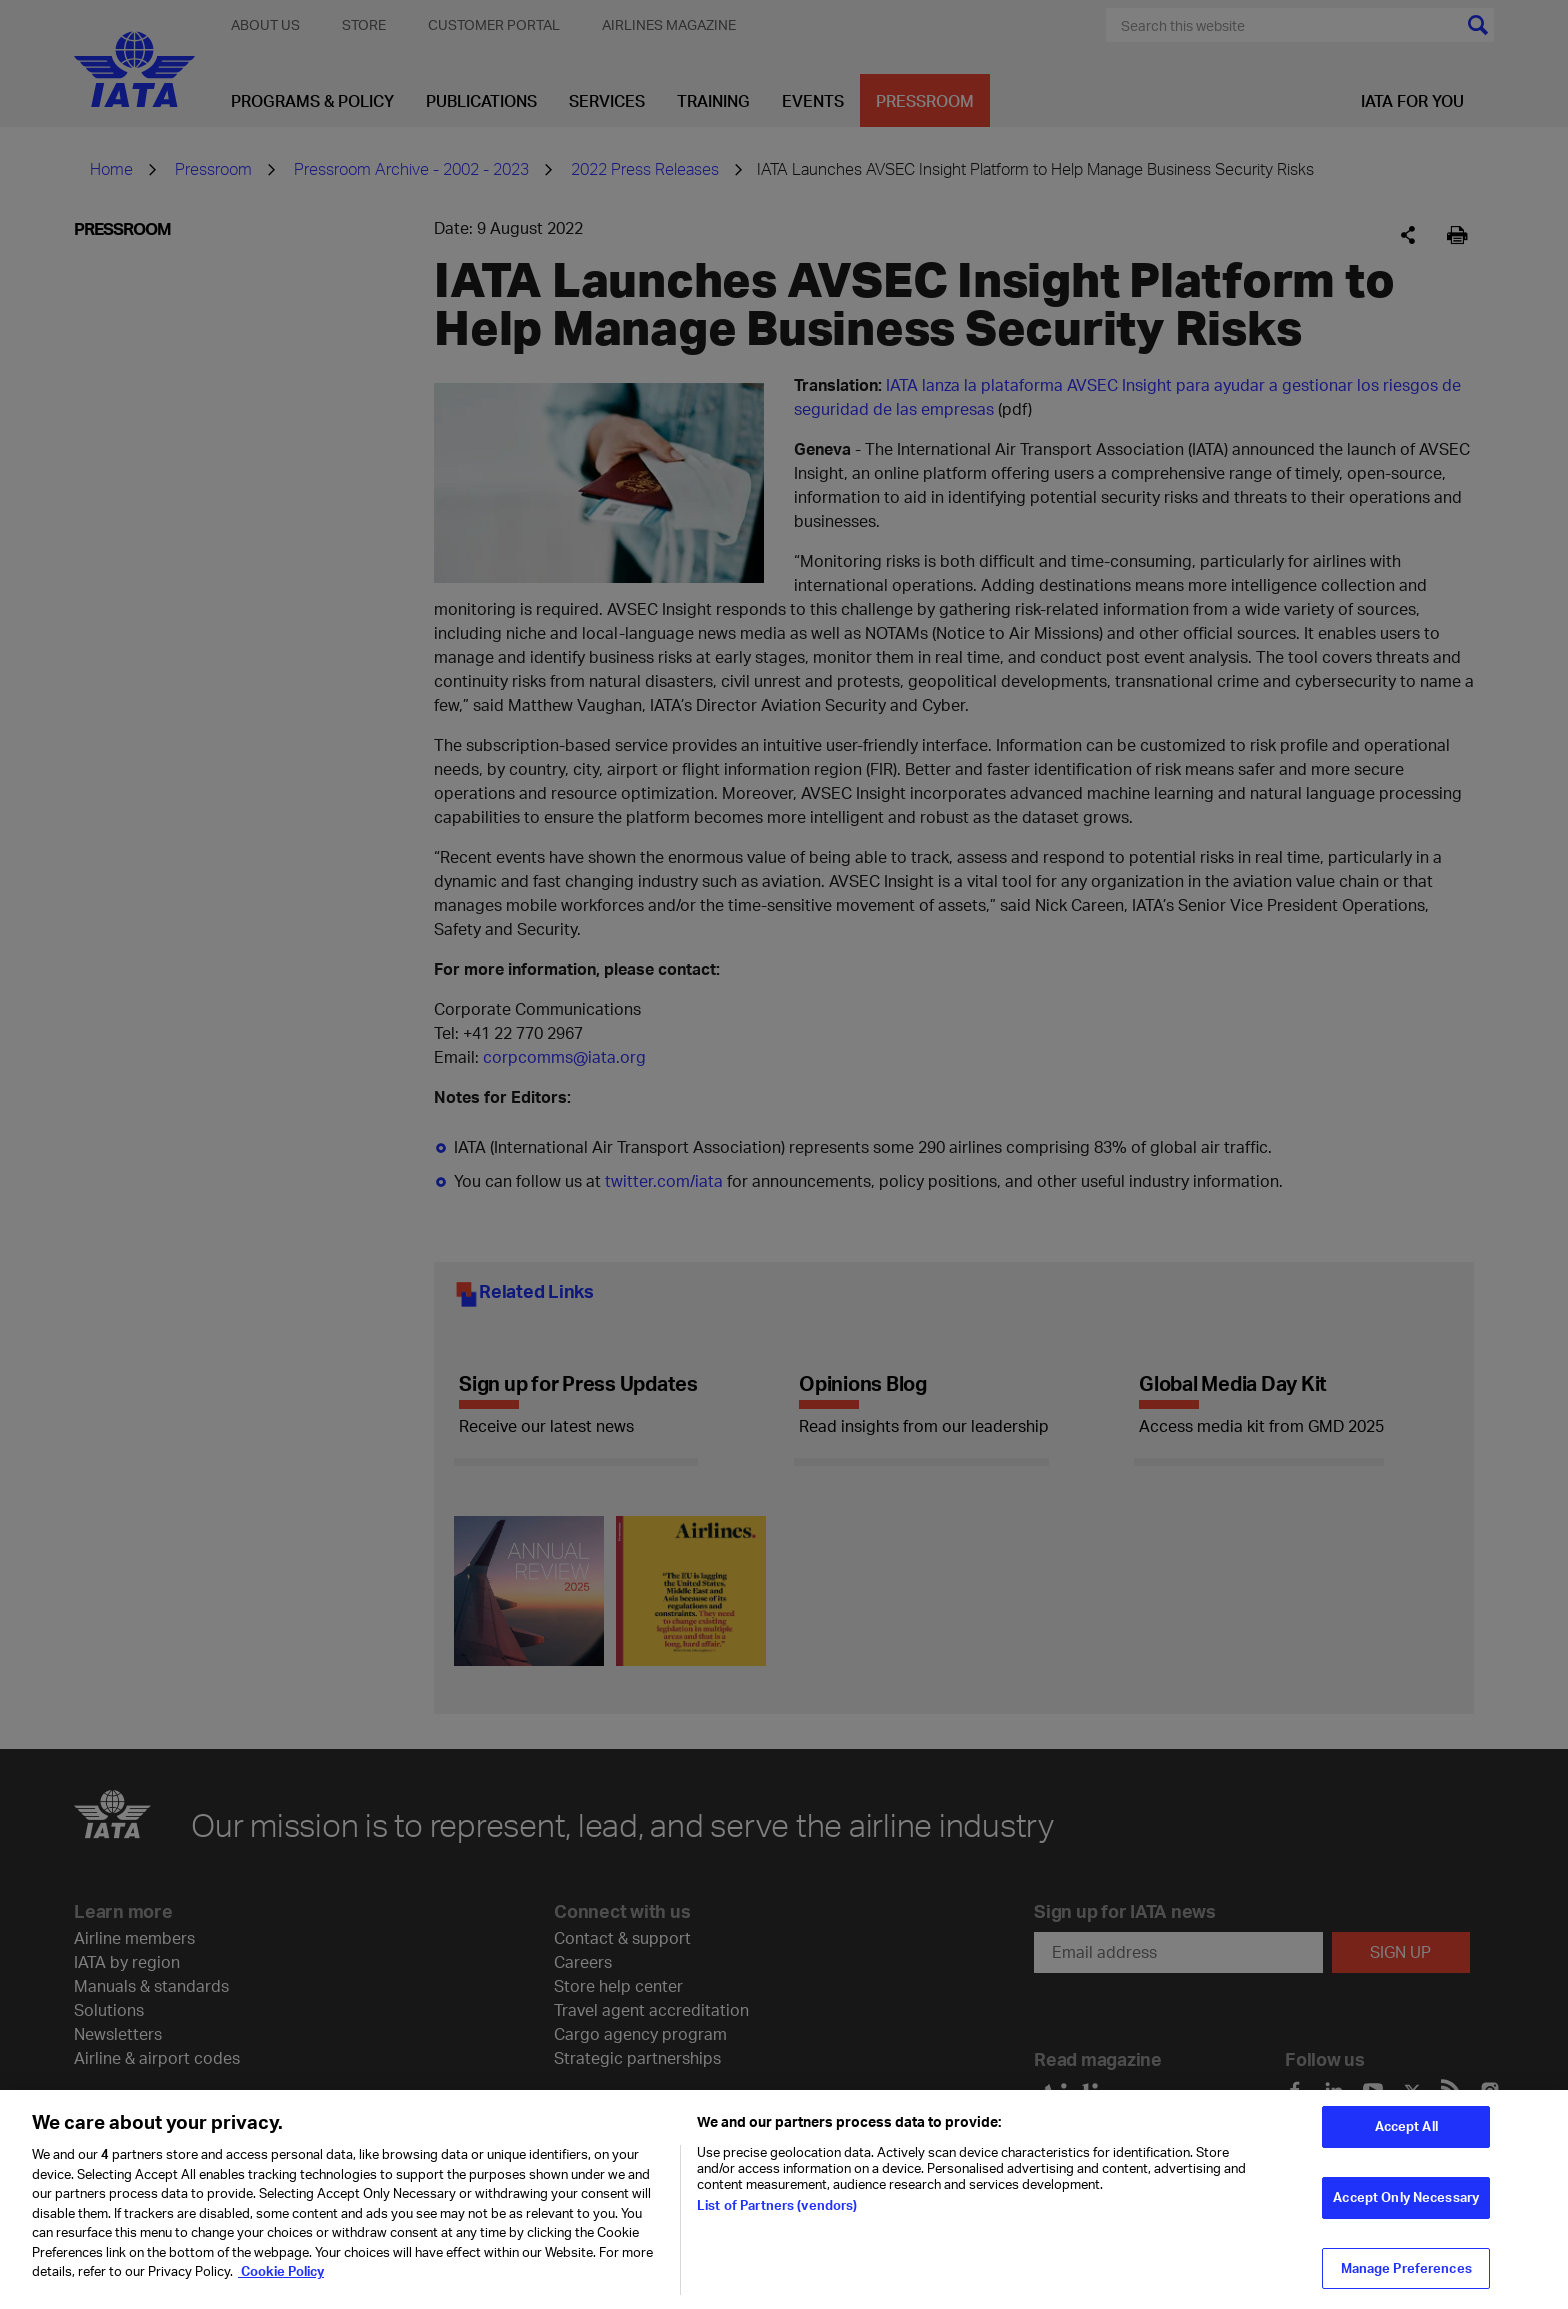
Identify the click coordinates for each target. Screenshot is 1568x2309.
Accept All (1406, 2138)
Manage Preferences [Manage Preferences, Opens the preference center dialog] (1406, 2280)
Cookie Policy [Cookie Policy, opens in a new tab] (281, 2283)
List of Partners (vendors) (777, 2217)
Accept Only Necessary (1406, 2209)
